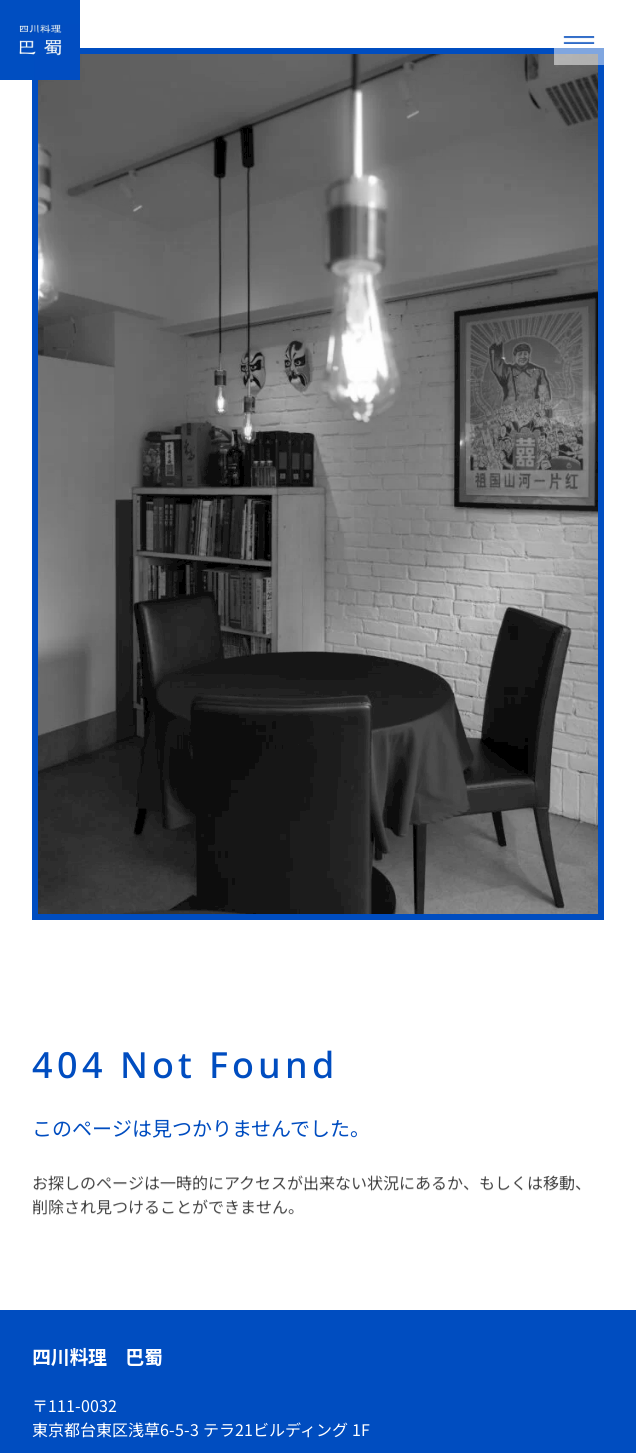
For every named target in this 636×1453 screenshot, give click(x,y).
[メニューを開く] (579, 40)
